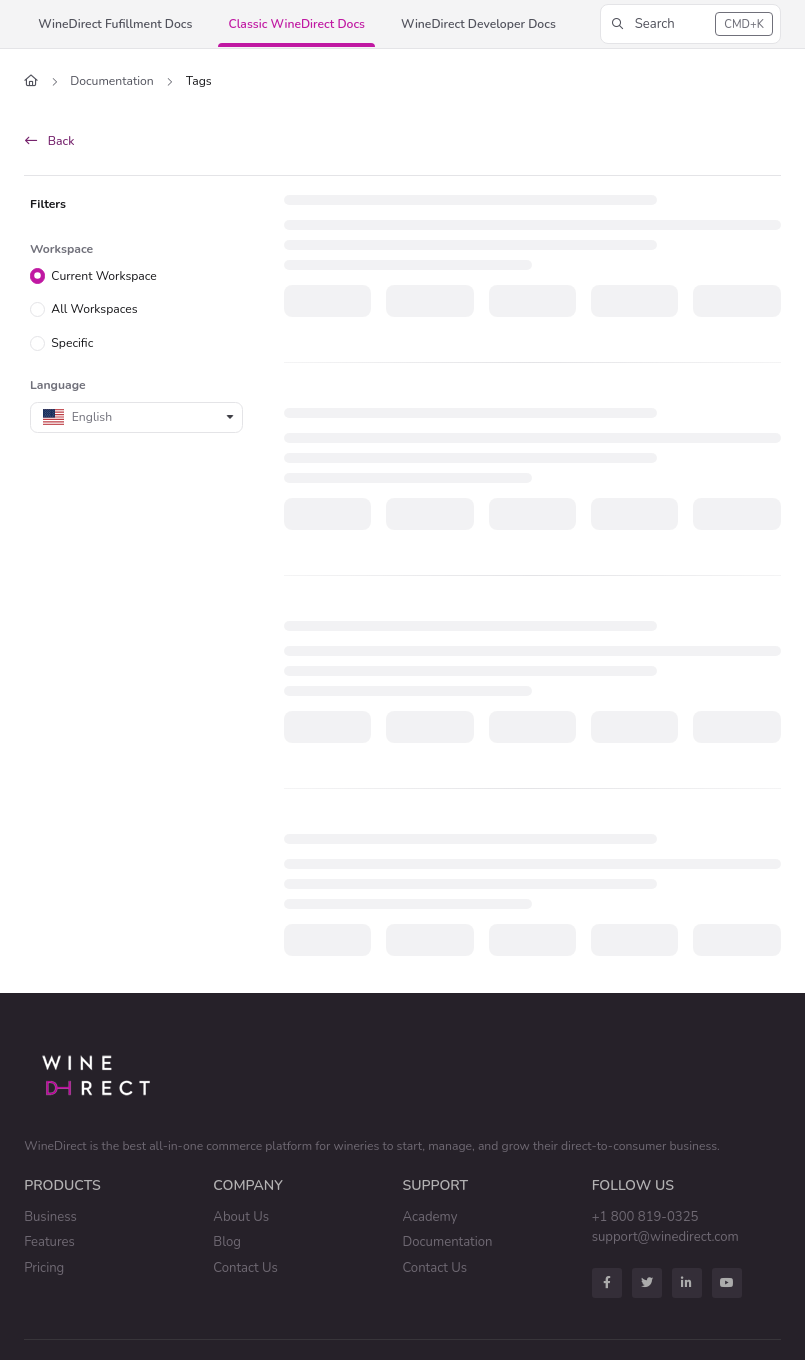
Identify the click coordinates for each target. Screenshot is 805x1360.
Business (50, 1217)
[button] (115, 24)
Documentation (112, 81)
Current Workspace (104, 275)
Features (49, 1242)
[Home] (31, 81)
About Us (241, 1217)
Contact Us (245, 1268)
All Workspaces (94, 309)
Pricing (44, 1268)
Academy (430, 1217)
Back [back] (49, 141)
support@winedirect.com (665, 1237)
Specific (72, 343)
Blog (227, 1242)
